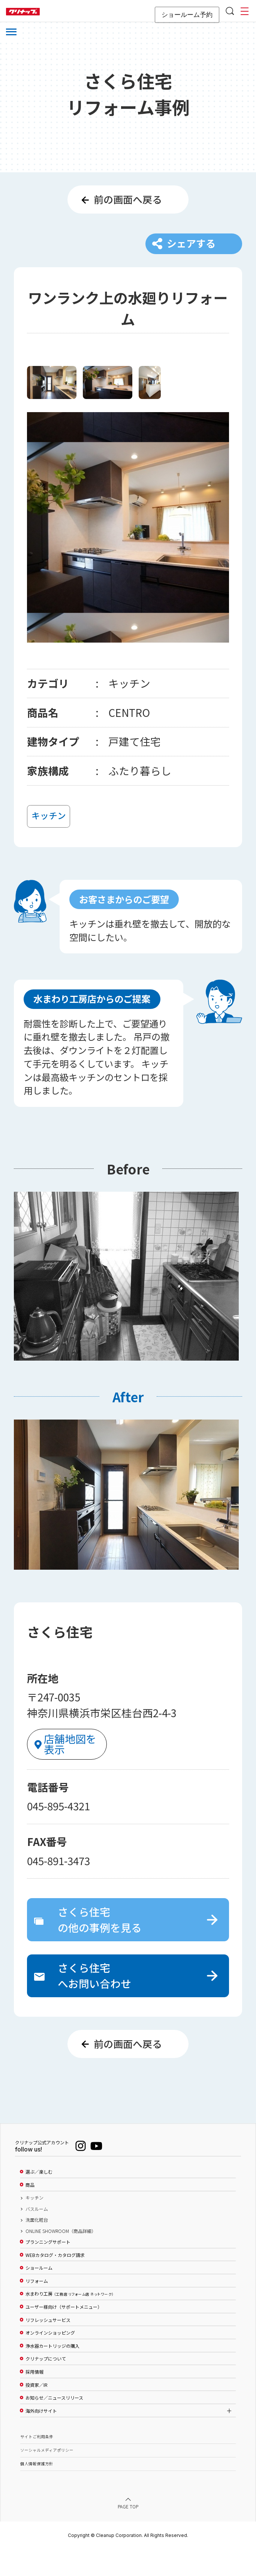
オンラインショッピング (50, 2360)
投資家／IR (36, 2412)
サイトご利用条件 (36, 2464)
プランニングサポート (47, 2269)
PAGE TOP (128, 2533)
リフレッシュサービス (47, 2347)
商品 (29, 2212)
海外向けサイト (41, 2438)
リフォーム (36, 2308)
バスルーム (36, 2236)
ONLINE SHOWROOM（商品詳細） (60, 2258)
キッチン (34, 2225)
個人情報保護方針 (36, 2491)
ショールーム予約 (187, 14)
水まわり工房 (69, 2321)
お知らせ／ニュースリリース (54, 2425)
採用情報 (34, 2399)
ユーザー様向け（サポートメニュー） (63, 2334)
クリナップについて (45, 2386)
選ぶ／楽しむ (38, 2199)
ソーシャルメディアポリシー (46, 2477)
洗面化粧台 (36, 2247)
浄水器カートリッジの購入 (52, 2373)
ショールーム (38, 2295)
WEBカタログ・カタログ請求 (55, 2282)
